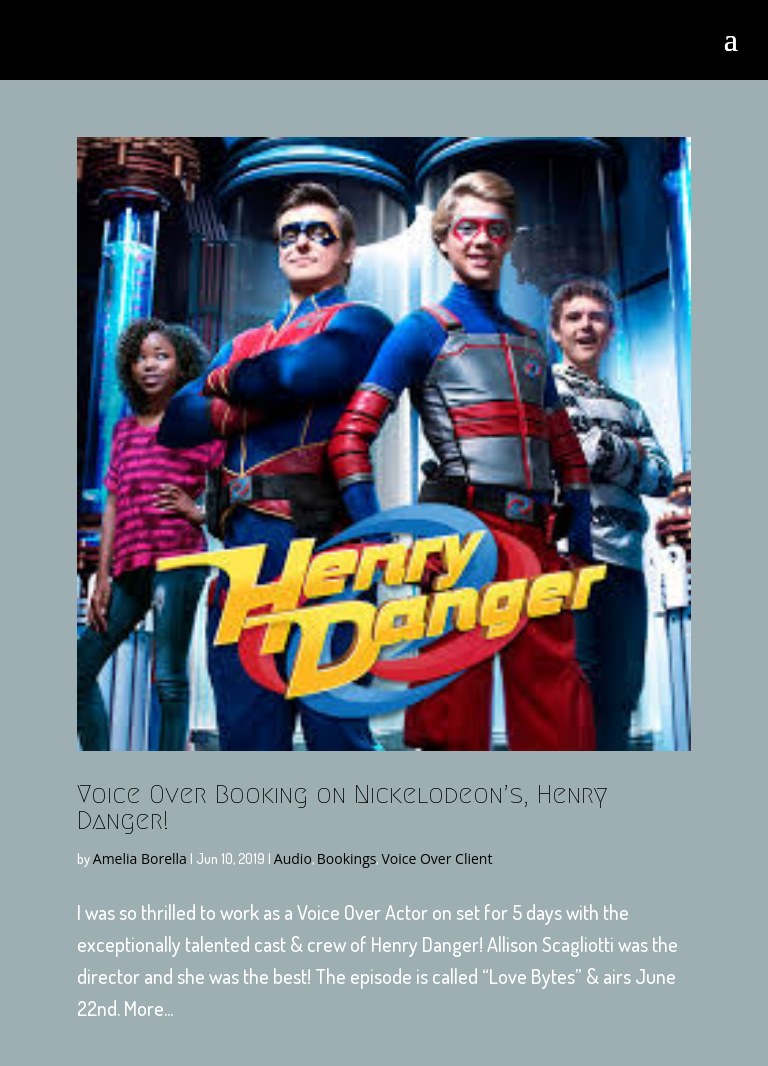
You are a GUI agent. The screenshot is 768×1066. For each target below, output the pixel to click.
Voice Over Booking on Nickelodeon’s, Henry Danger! (342, 807)
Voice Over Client (436, 858)
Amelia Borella (140, 858)
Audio (293, 858)
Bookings (347, 858)
